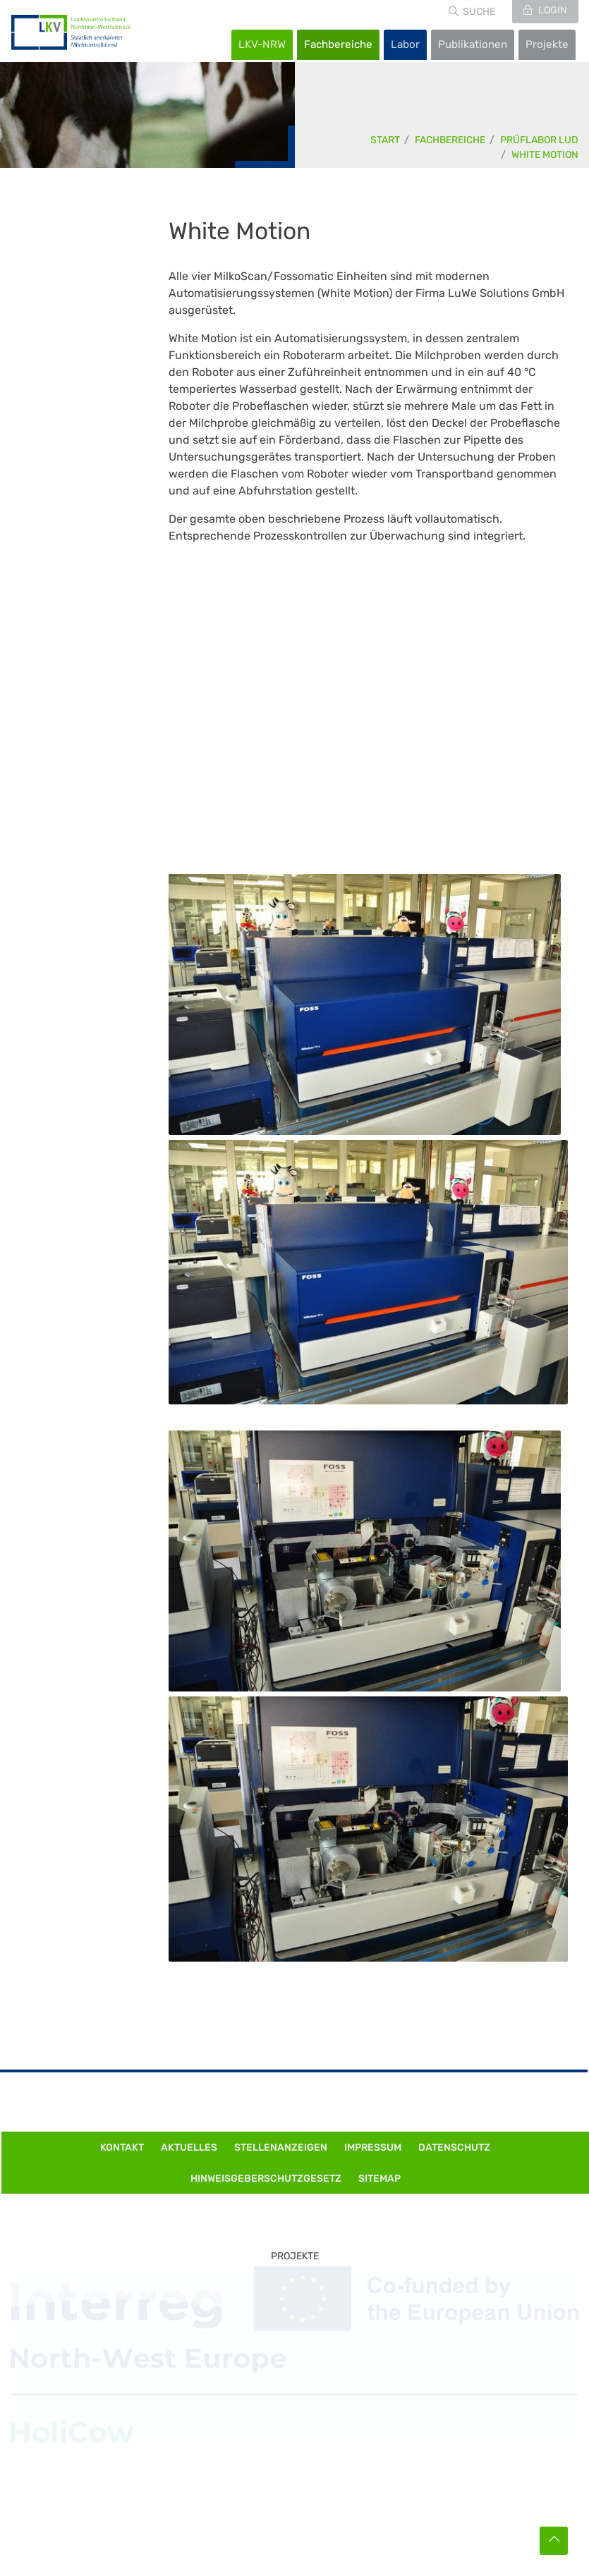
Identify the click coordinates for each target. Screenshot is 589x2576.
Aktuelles (189, 2147)
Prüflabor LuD (539, 140)
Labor (405, 44)
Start (385, 140)
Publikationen (472, 44)
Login (551, 10)
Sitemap (379, 2179)
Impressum (372, 2147)
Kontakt (122, 2147)
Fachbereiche (338, 44)
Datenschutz (454, 2147)
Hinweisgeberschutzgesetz (265, 2179)
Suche (479, 12)
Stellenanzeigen (280, 2147)
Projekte (547, 44)
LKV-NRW (262, 44)
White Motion (544, 155)
